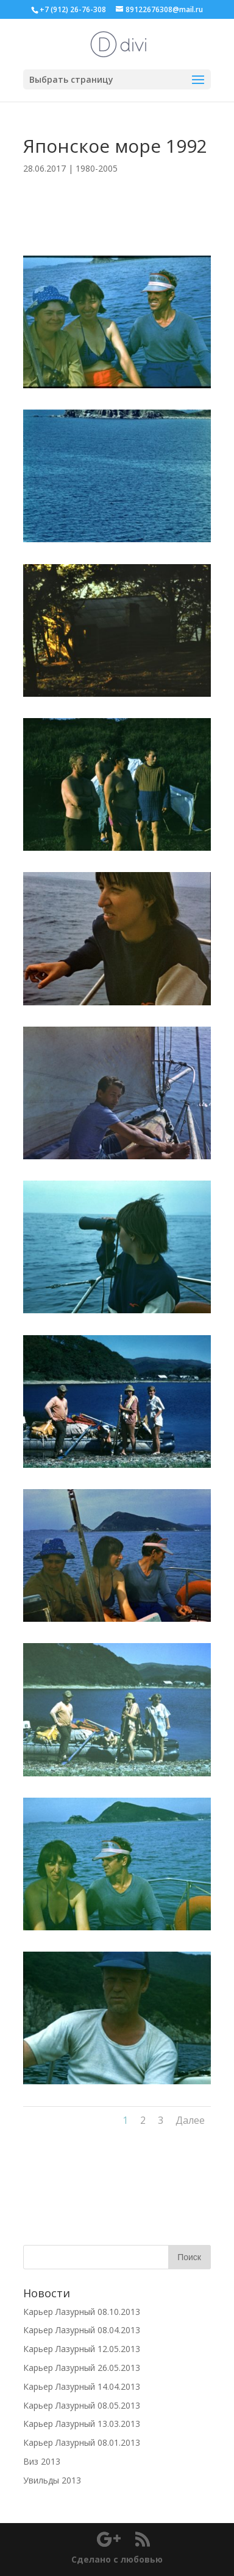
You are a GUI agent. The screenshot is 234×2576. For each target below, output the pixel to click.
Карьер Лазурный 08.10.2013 (81, 2311)
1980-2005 (97, 168)
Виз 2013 (41, 2461)
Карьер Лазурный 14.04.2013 (81, 2386)
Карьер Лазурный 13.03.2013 (81, 2423)
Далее (190, 2120)
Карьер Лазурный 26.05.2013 (81, 2367)
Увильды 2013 (52, 2480)
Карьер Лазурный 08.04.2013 (81, 2330)
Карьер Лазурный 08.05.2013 (81, 2405)
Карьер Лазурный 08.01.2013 (81, 2442)
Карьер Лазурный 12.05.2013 (81, 2348)
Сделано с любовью (117, 2559)
